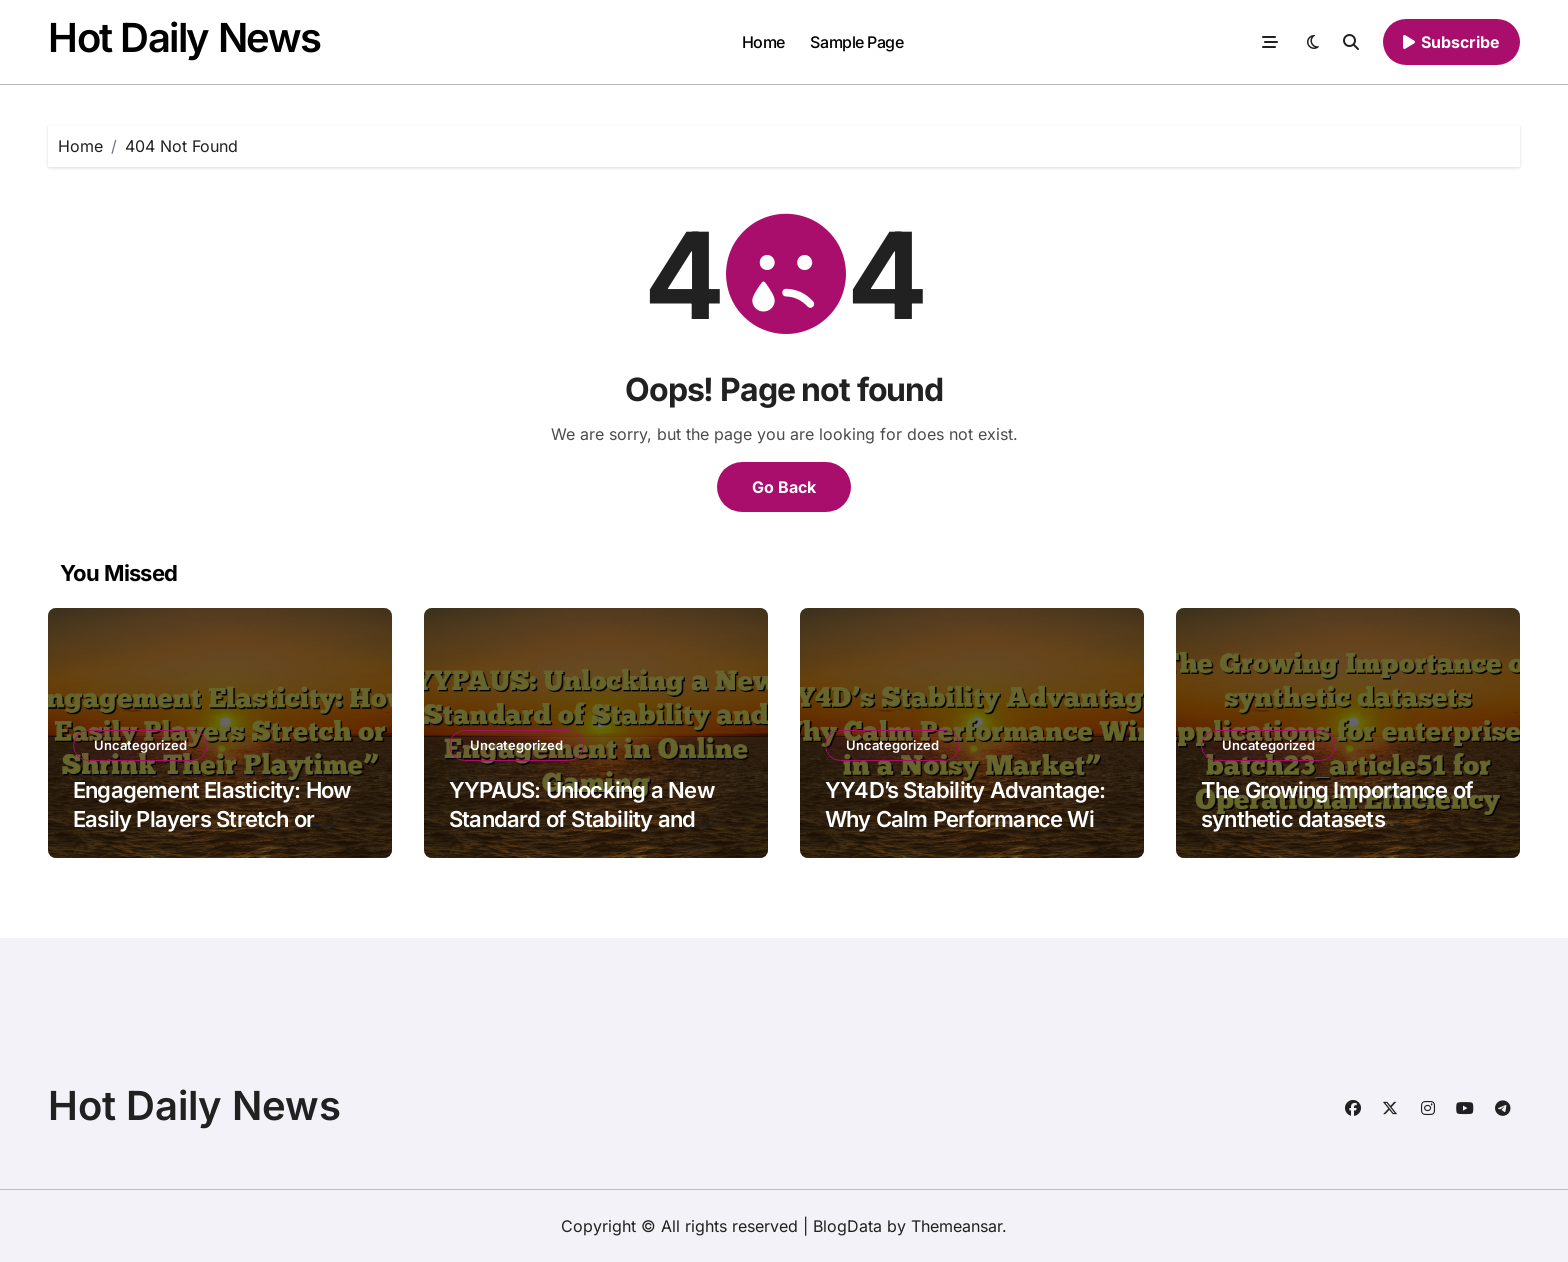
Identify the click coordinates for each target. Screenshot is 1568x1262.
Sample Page (856, 42)
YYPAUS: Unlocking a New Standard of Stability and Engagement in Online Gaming (581, 833)
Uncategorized (140, 745)
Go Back (784, 487)
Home (763, 42)
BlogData (847, 1226)
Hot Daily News (184, 37)
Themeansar (956, 1226)
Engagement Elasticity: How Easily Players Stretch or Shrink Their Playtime (211, 818)
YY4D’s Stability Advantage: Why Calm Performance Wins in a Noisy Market (971, 818)
